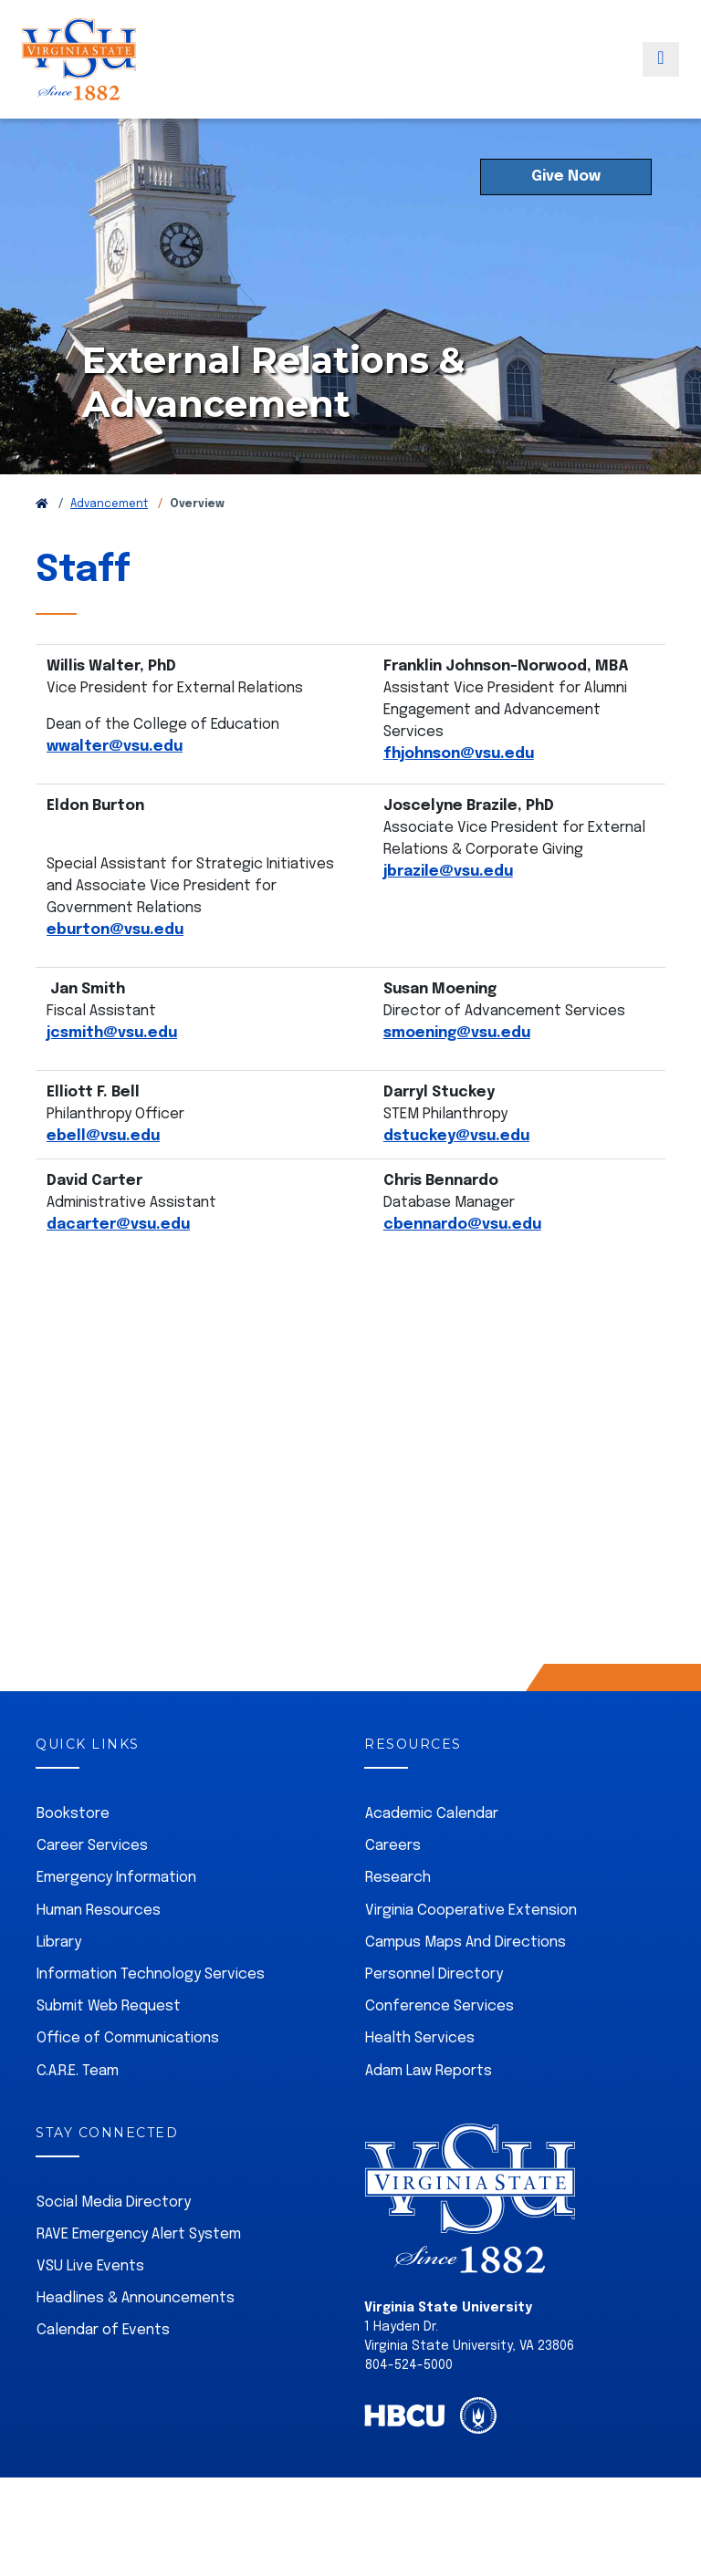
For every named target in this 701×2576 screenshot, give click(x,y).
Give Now (566, 217)
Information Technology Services (151, 2015)
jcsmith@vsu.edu (112, 1074)
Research (398, 1919)
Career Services (92, 1887)
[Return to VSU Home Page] (42, 545)
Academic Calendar (431, 1855)
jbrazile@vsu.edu (448, 912)
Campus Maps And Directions (465, 1983)
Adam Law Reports (428, 2112)
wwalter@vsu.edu (115, 787)
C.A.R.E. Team (78, 2112)
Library (59, 1983)
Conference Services (439, 2047)
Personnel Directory (434, 2015)
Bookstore (73, 1855)
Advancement (109, 545)
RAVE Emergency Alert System (139, 2275)
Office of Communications (128, 2079)
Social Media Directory (114, 2243)
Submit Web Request (109, 2047)
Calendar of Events (103, 2371)
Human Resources (99, 1951)
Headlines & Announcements (136, 2339)
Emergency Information (116, 1919)
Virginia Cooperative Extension (471, 1951)
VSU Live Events (90, 2307)
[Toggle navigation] (661, 75)
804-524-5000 (409, 2406)
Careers (393, 1887)
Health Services (420, 2079)
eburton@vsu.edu (115, 971)
